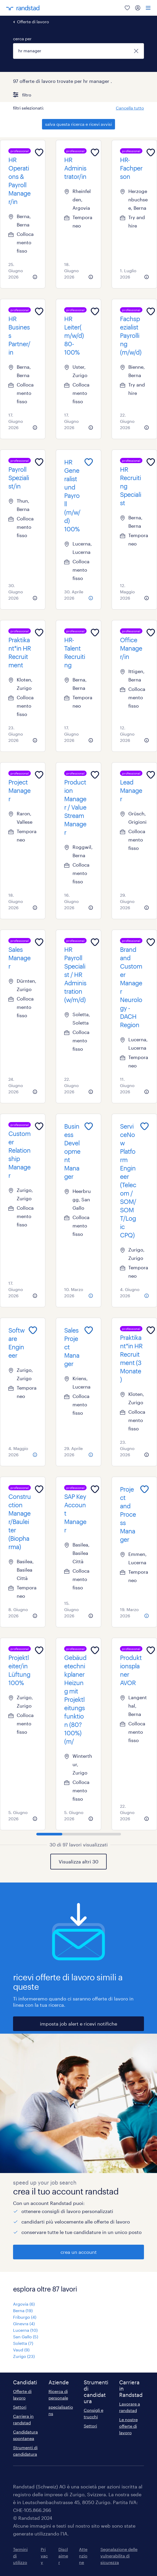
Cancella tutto (130, 107)
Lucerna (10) (25, 2330)
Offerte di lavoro (33, 21)
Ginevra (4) (24, 2323)
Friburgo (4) (24, 2317)
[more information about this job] (35, 277)
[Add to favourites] (39, 152)
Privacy (44, 2556)
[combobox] (78, 51)
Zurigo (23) (24, 2356)
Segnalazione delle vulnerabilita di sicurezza (118, 2556)
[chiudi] (136, 51)
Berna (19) (23, 2310)
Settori (19, 2406)
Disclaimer (63, 2556)
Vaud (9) (21, 2349)
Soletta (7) (23, 2343)
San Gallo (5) (25, 2336)
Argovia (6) (24, 2303)
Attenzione (83, 2556)
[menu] (148, 8)
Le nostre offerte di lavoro (128, 2426)
